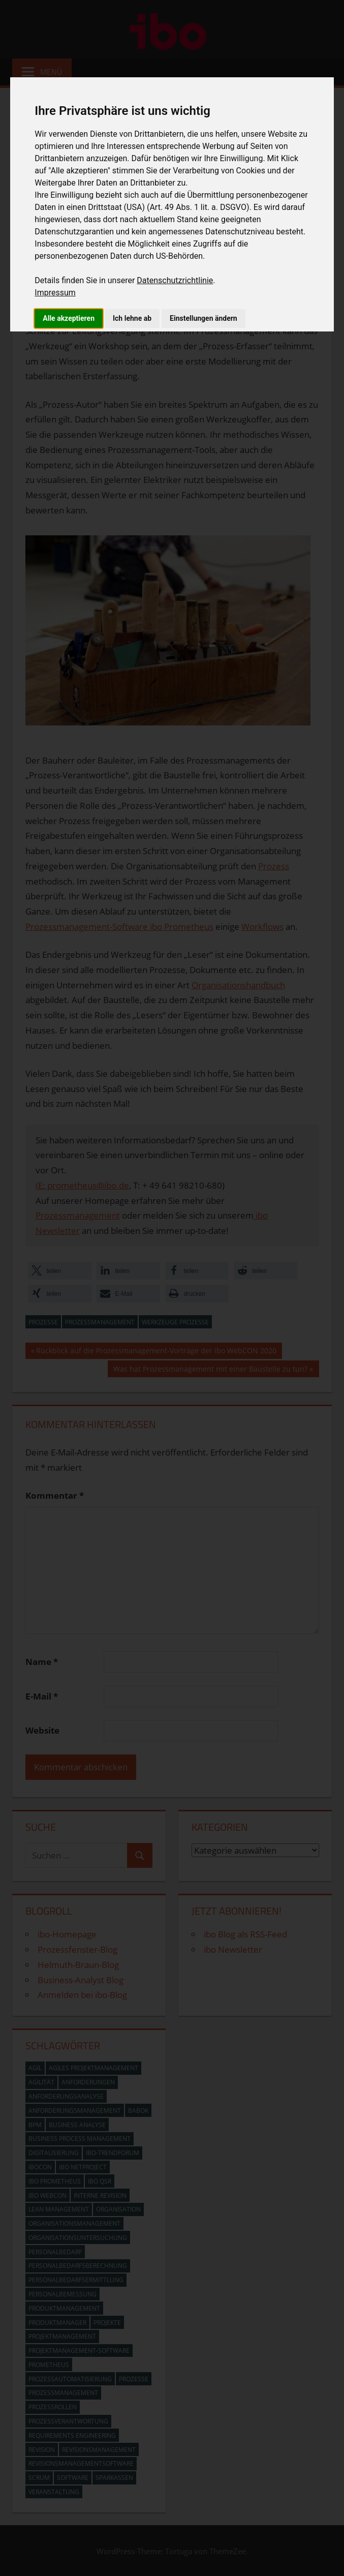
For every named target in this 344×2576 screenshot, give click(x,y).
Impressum (55, 292)
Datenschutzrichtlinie (175, 280)
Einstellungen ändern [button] (203, 318)
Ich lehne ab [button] (132, 318)
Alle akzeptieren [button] (69, 318)
